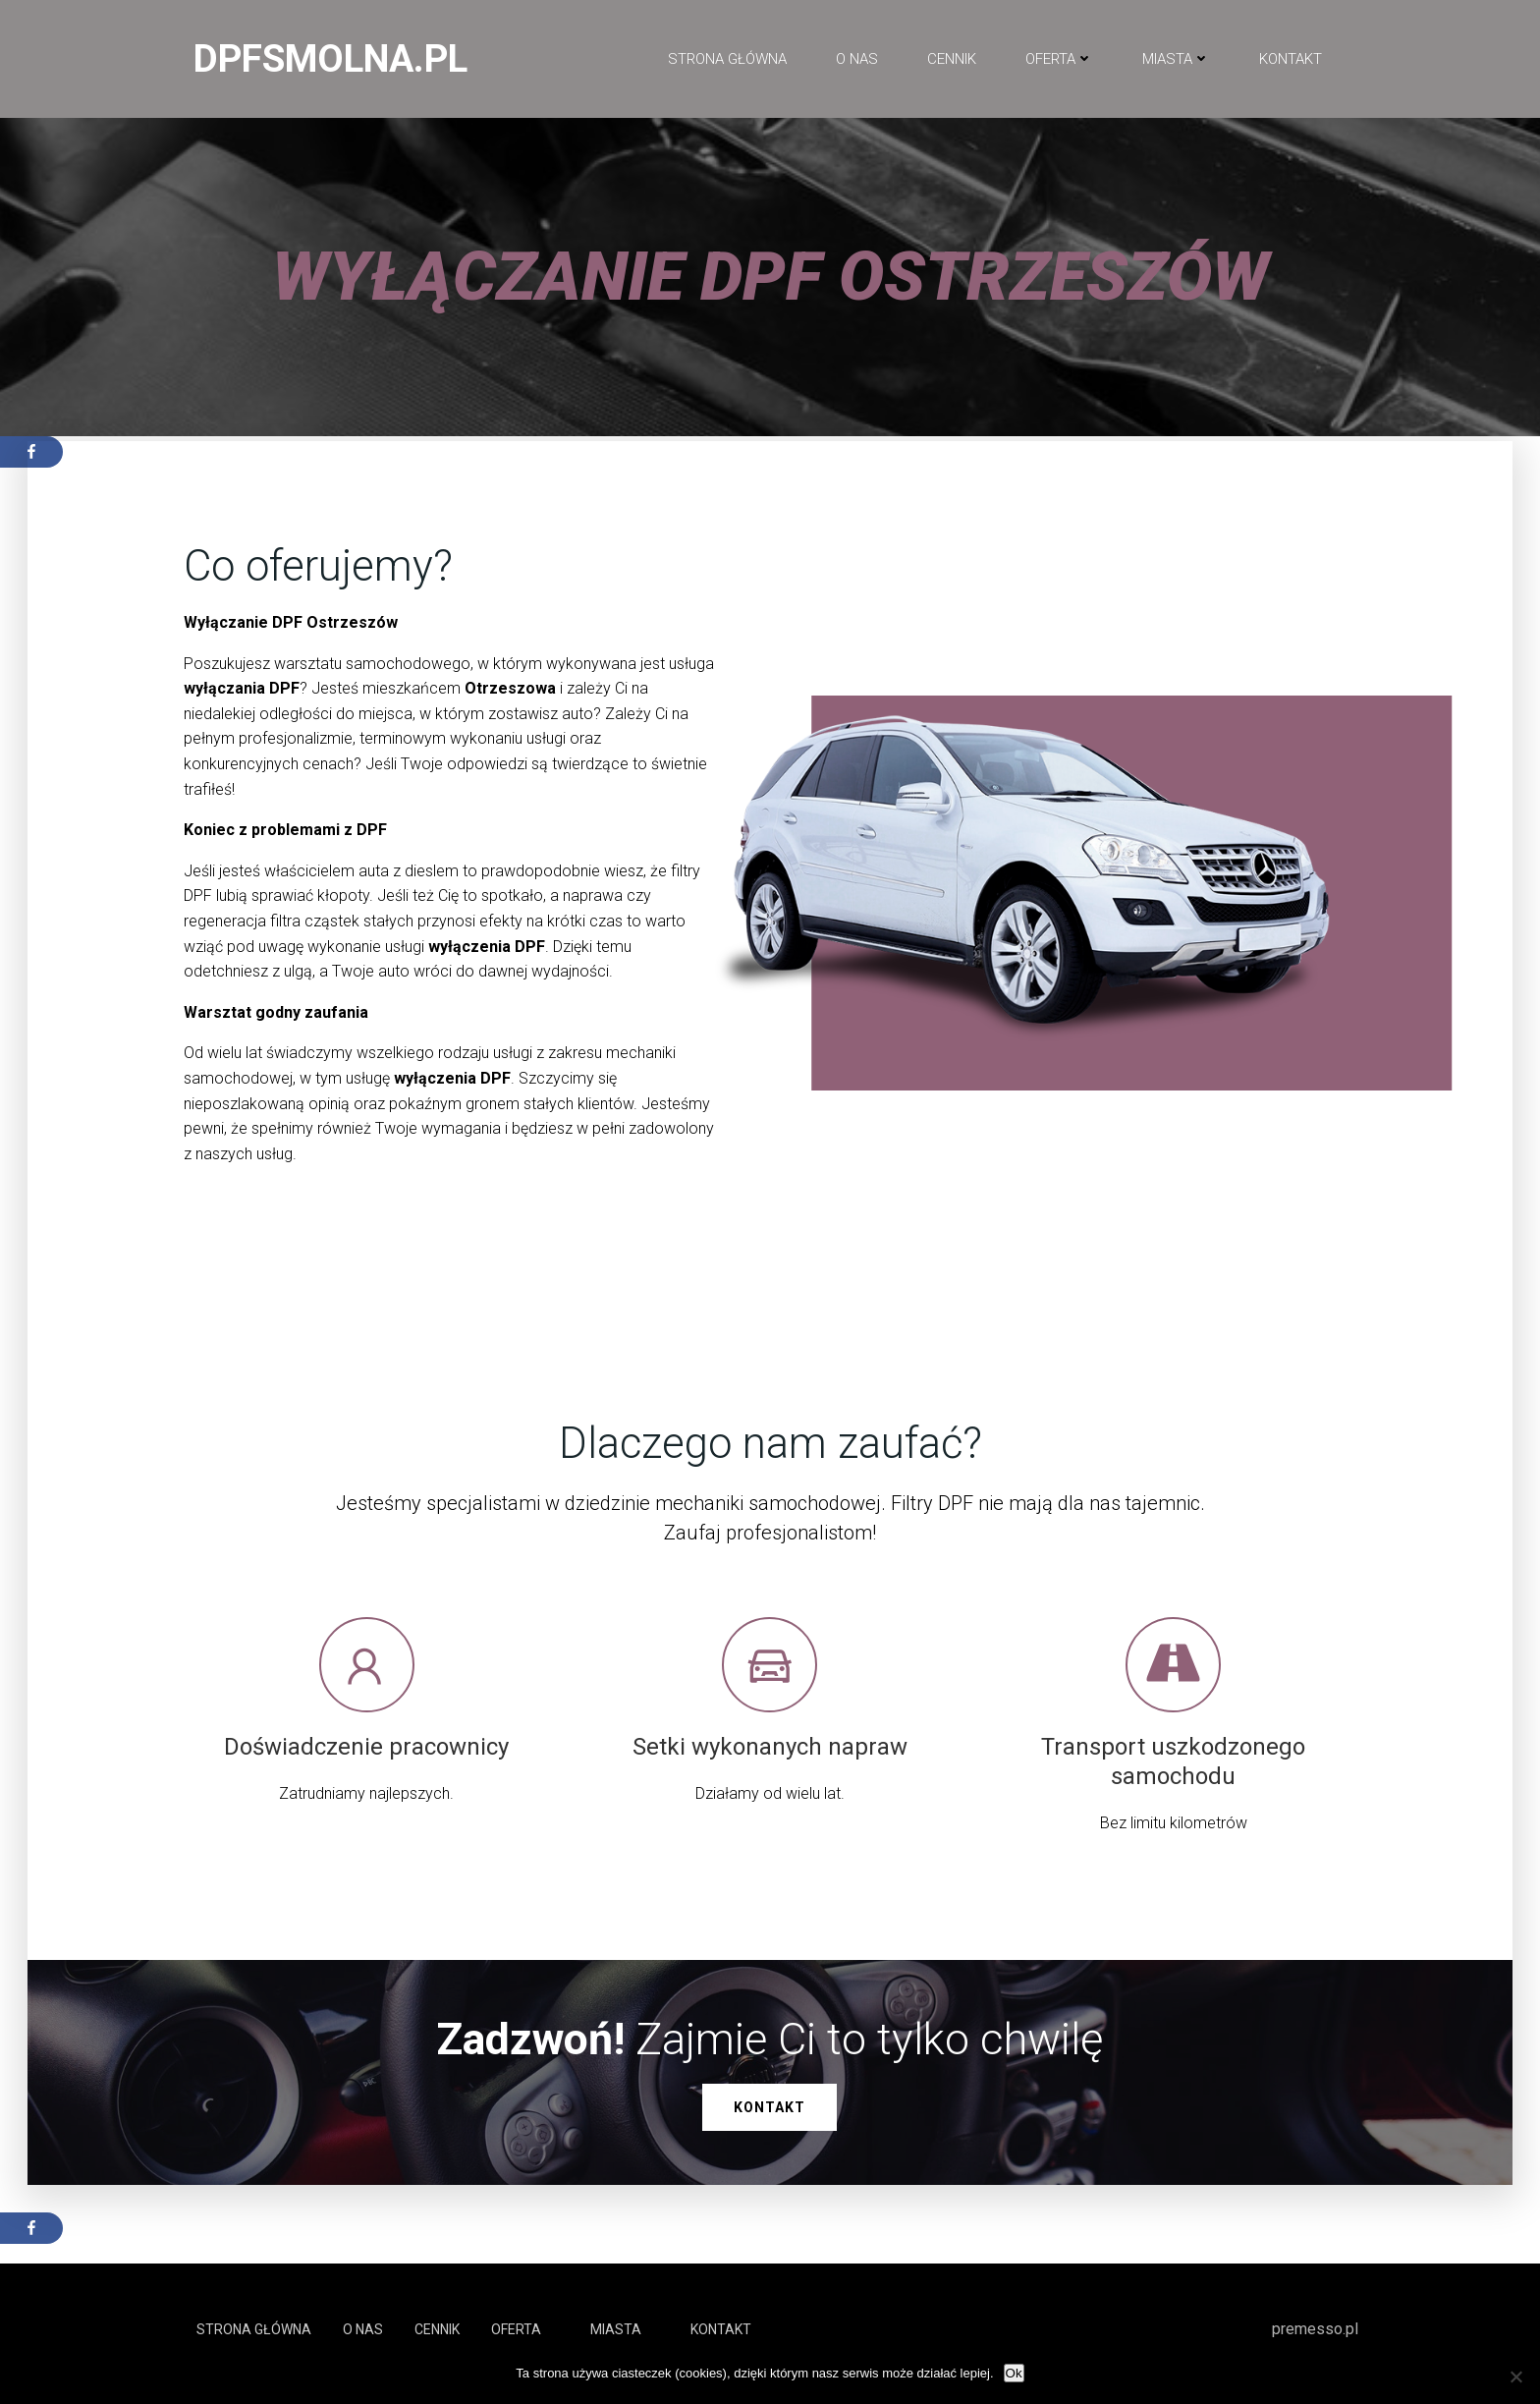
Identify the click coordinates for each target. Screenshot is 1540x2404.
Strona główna (726, 60)
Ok (1014, 2373)
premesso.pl (1316, 2337)
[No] (1515, 2376)
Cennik (950, 60)
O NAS (856, 60)
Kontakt (1289, 60)
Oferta (1058, 60)
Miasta (1175, 60)
